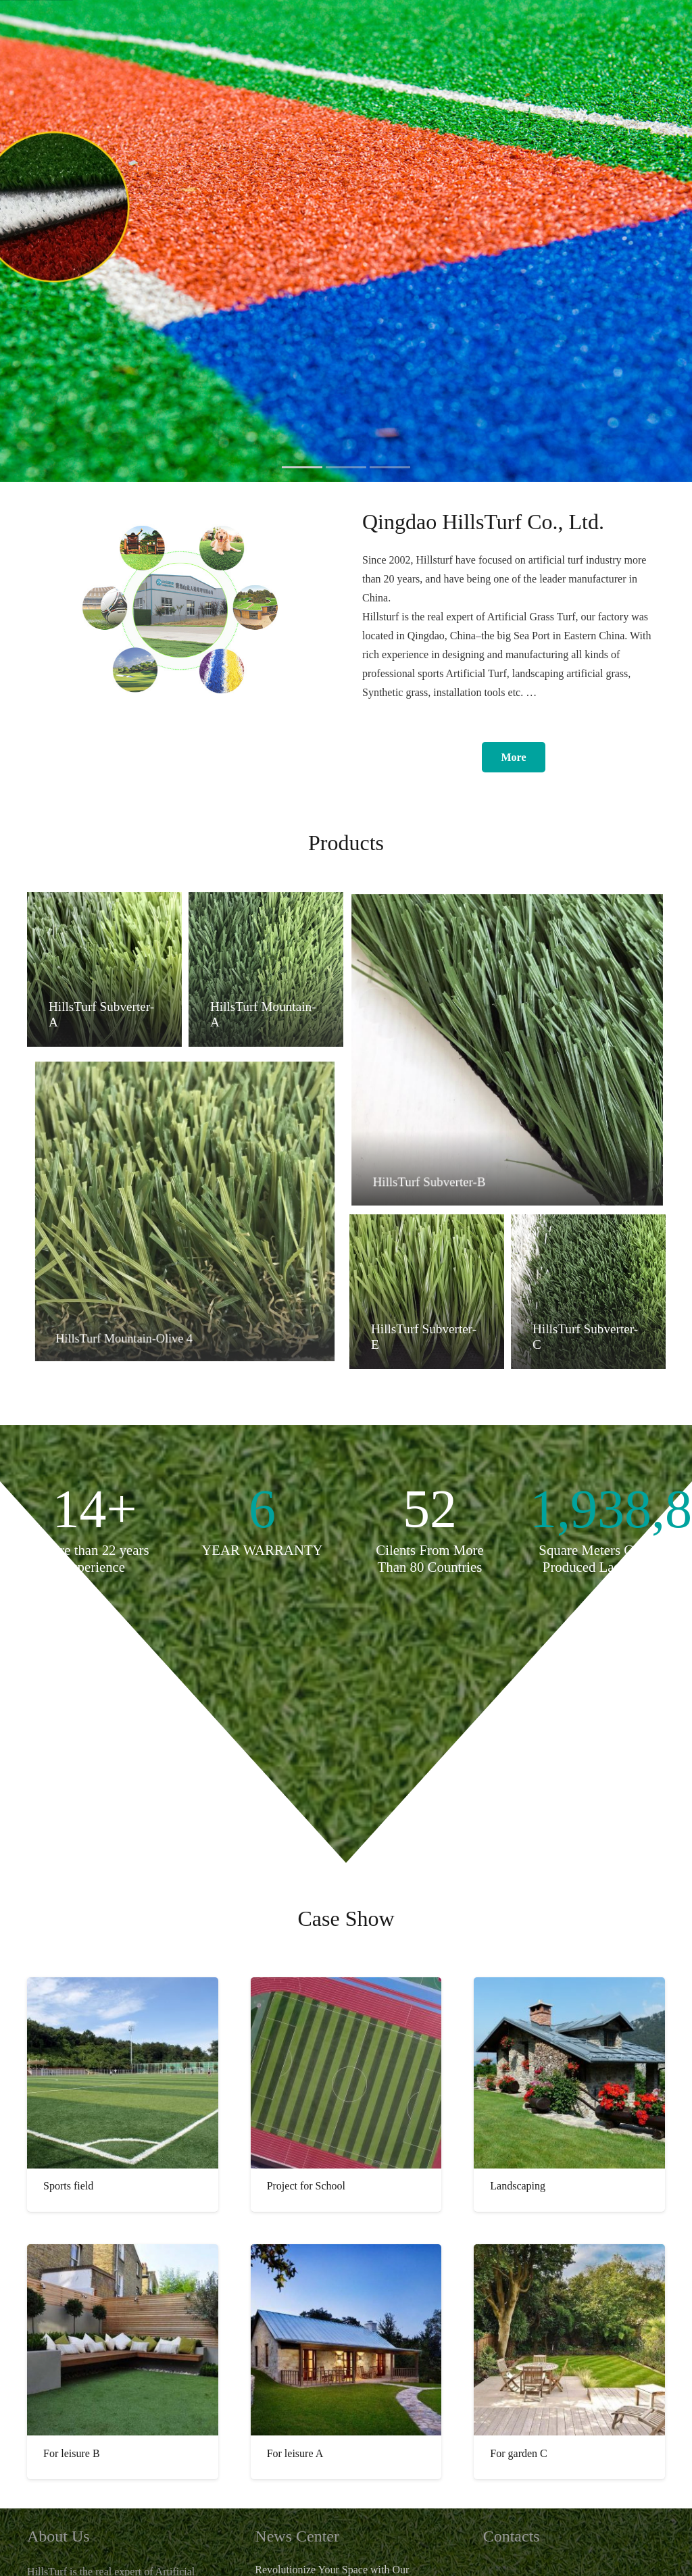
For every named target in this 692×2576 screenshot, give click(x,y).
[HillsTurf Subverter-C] (587, 1291)
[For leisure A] (346, 2339)
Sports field (68, 2185)
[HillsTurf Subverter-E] (426, 1292)
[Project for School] (346, 2073)
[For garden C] (569, 2339)
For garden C (518, 2453)
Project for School (306, 2185)
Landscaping (517, 2185)
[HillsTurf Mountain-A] (265, 969)
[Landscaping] (569, 2073)
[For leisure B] (122, 2339)
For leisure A (295, 2453)
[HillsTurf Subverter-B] (507, 1050)
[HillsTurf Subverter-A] (104, 970)
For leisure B (71, 2453)
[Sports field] (122, 2073)
